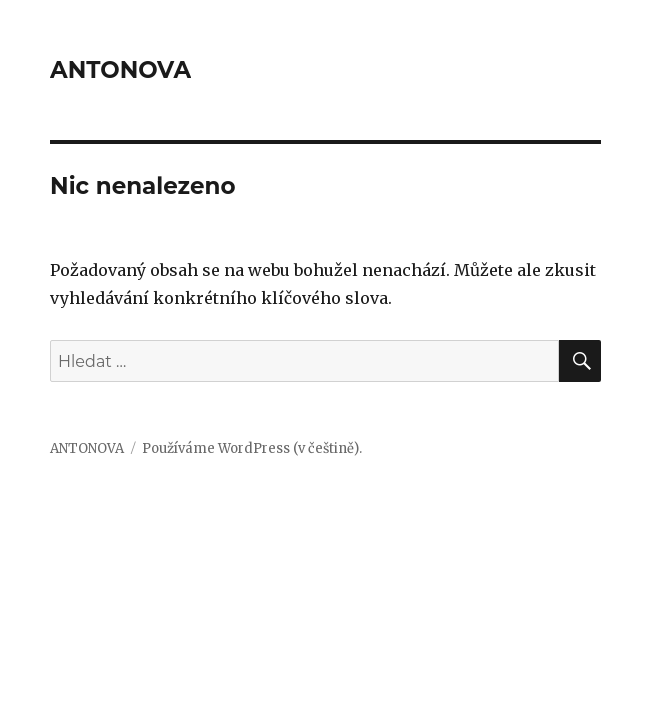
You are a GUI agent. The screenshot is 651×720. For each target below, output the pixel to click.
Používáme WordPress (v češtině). (252, 448)
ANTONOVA (120, 70)
